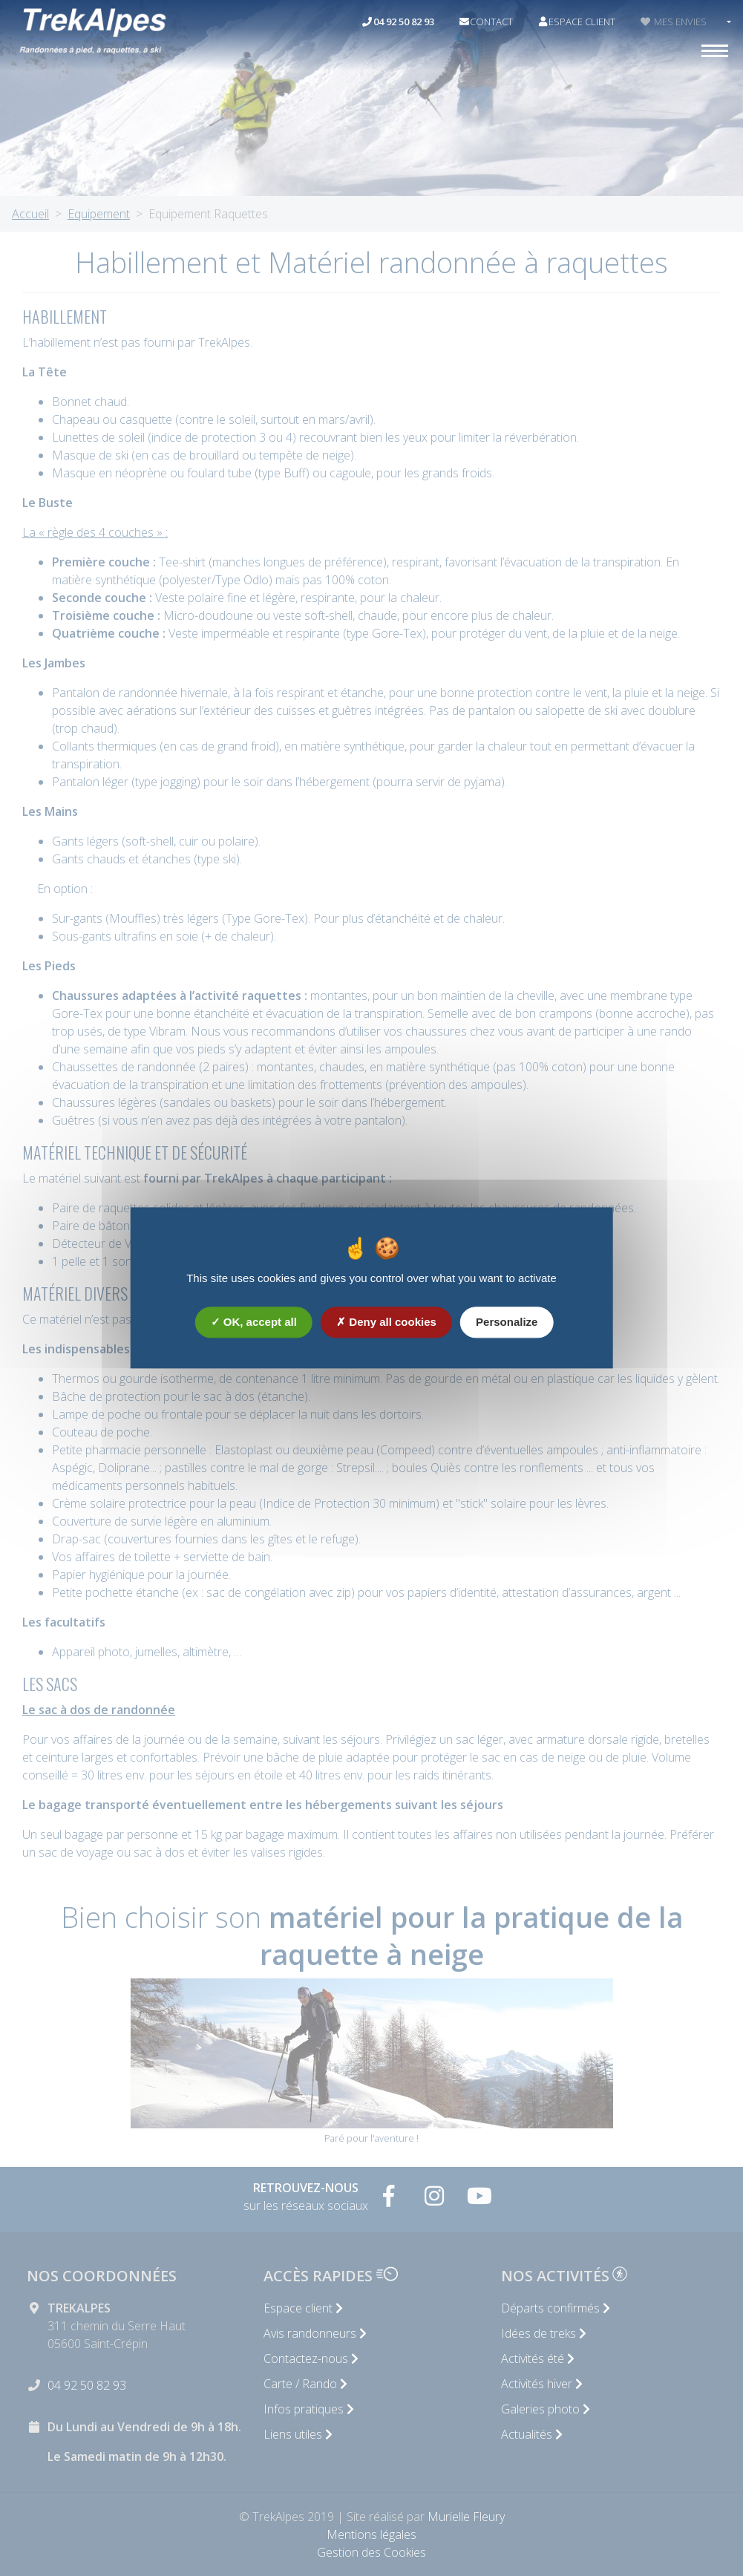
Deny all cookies (386, 1323)
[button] (728, 22)
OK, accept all (254, 1323)
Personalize (506, 1323)
